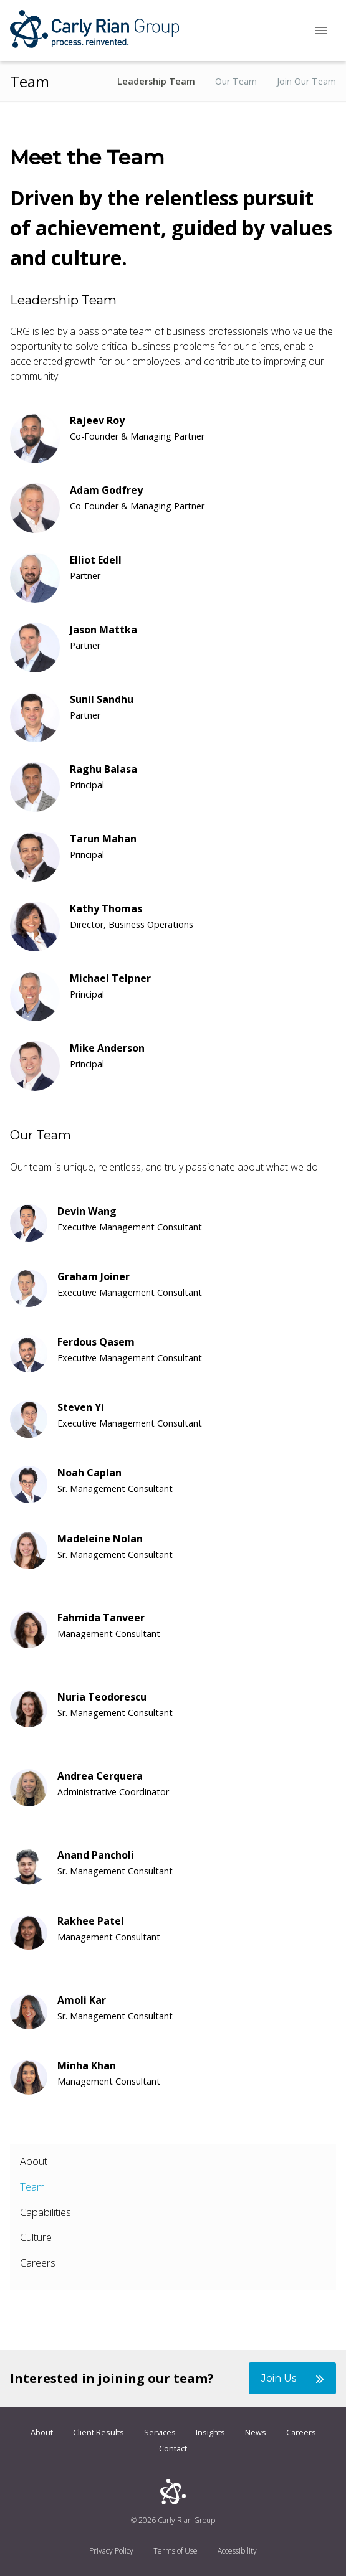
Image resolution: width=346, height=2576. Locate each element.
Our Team (236, 82)
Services (160, 2432)
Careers (37, 2262)
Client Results (98, 2432)
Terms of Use (175, 2550)
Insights (210, 2432)
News (255, 2432)
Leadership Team (156, 82)
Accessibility (237, 2550)
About (33, 2161)
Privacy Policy (111, 2550)
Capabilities (45, 2212)
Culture (36, 2237)
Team (32, 2186)
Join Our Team (306, 82)
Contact (173, 2448)
